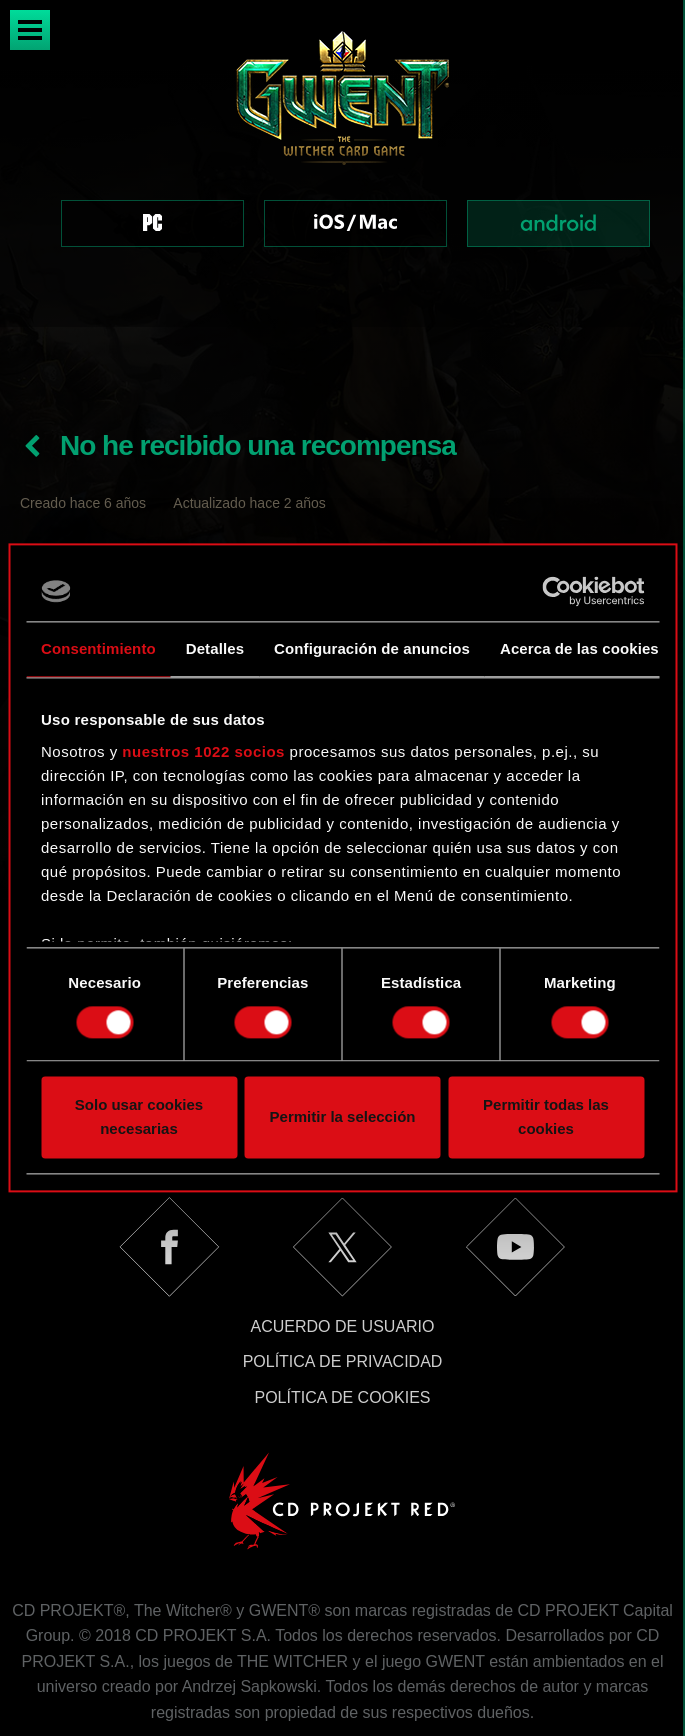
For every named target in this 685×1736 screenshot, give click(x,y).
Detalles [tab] (215, 648)
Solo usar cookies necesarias (139, 1117)
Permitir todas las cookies (546, 1117)
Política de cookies (342, 1323)
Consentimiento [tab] (98, 648)
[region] (342, 163)
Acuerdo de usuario (342, 1252)
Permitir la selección (343, 1117)
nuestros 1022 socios (203, 751)
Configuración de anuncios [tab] (372, 648)
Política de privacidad (343, 1287)
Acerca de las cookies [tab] (579, 648)
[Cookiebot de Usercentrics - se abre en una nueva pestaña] (556, 591)
